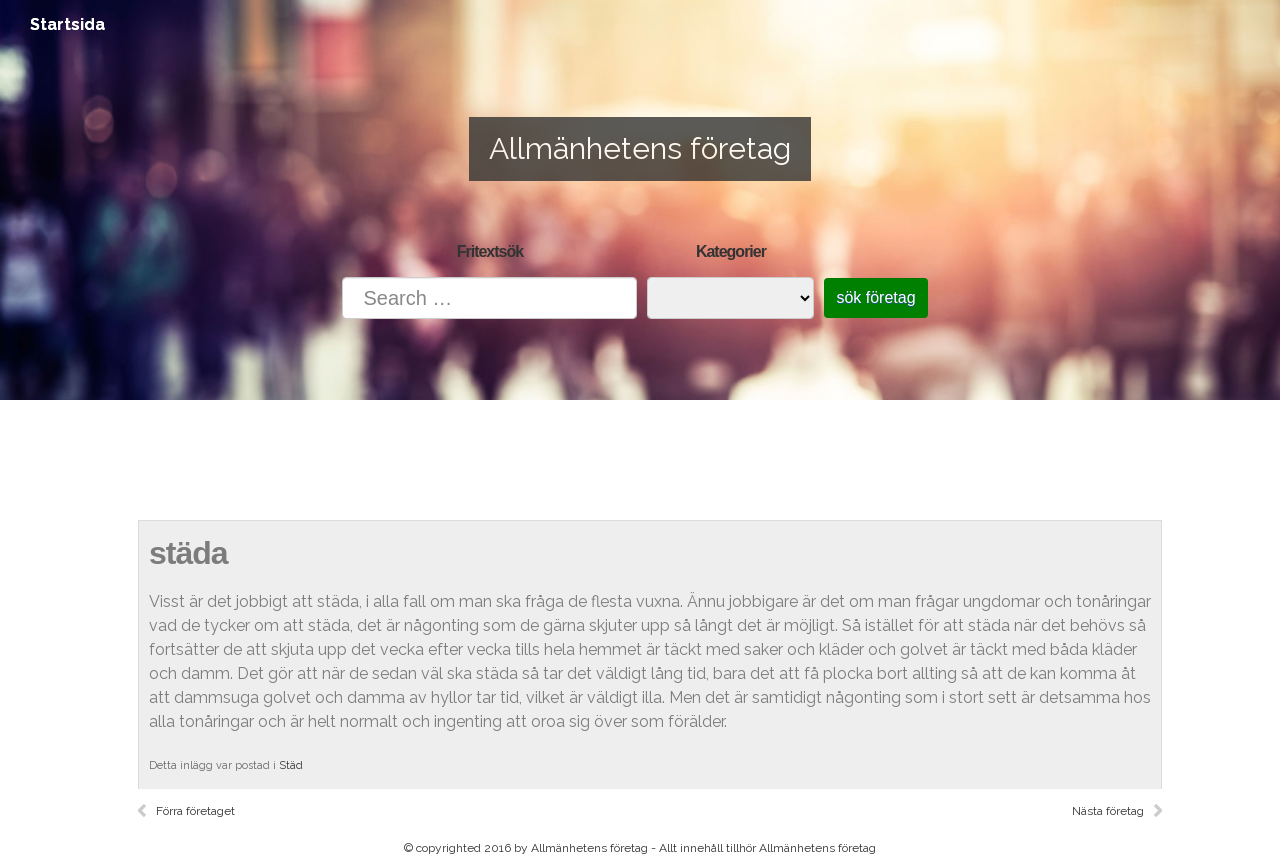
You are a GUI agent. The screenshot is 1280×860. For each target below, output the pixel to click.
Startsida (67, 24)
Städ (291, 765)
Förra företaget (195, 811)
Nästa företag (1108, 811)
